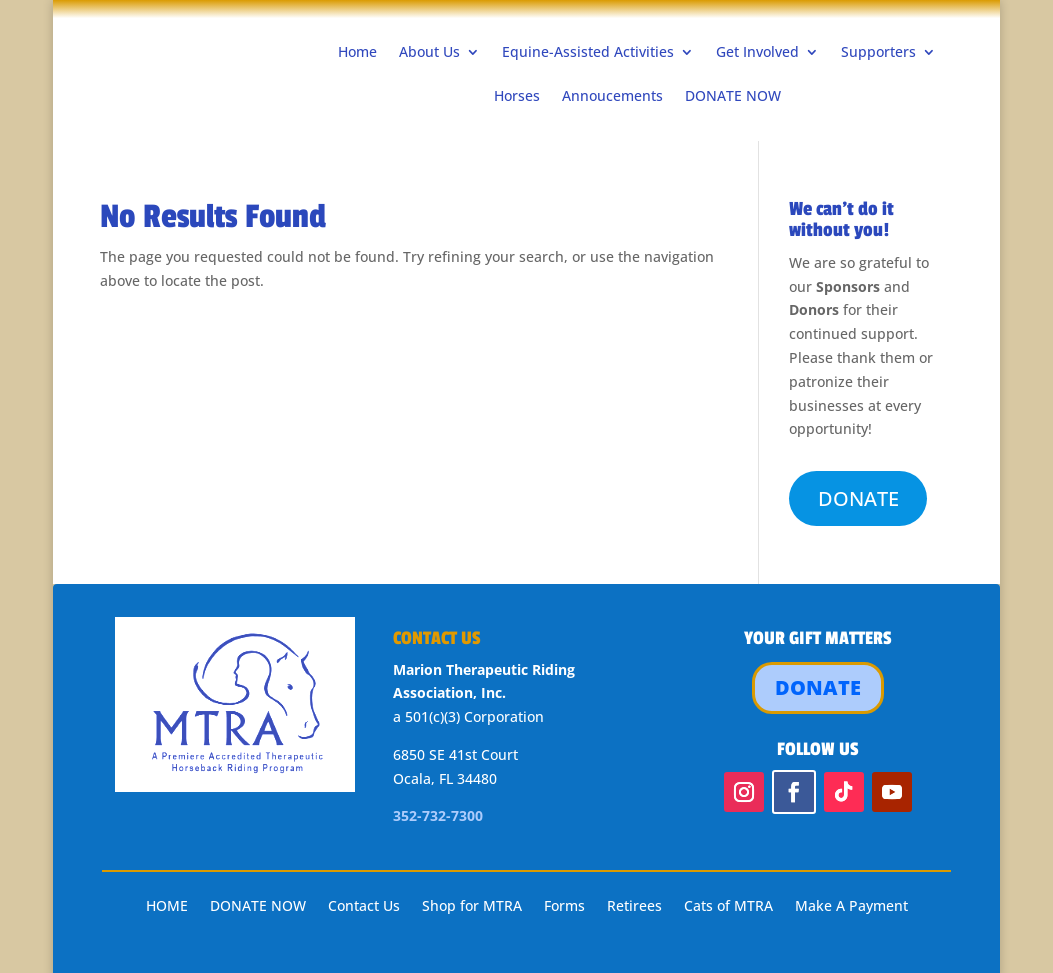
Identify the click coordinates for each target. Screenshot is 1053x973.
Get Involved (757, 51)
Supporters (878, 51)
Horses (517, 95)
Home (357, 51)
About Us (429, 51)
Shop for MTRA (472, 907)
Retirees (634, 907)
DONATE (858, 498)
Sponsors (848, 286)
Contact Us (364, 907)
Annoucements (612, 95)
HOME (167, 907)
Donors (814, 309)
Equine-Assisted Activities (588, 51)
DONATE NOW (733, 95)
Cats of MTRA (728, 907)
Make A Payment (851, 907)
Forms (564, 907)
